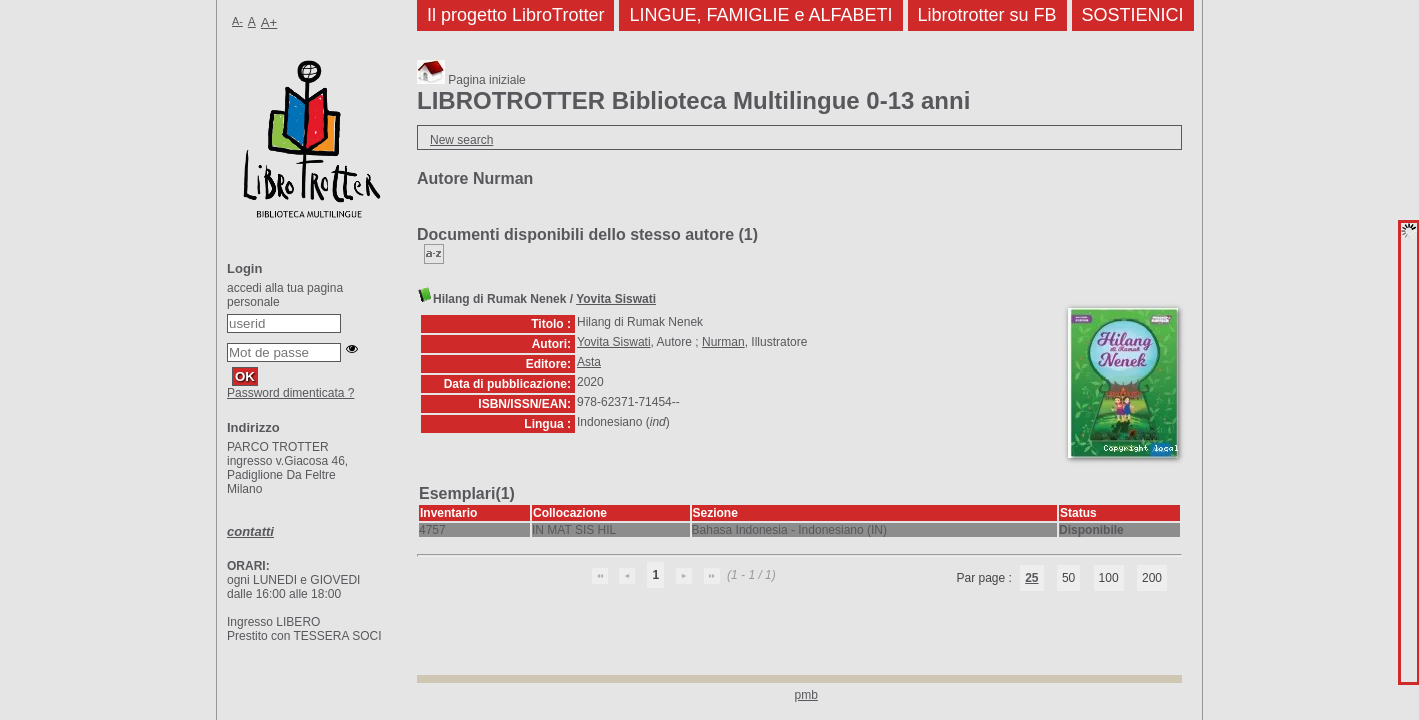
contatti (250, 531)
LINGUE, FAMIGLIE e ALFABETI (760, 15)
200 (1152, 578)
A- (237, 21)
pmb (806, 695)
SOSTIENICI (1133, 15)
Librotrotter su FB (987, 15)
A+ (269, 22)
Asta (589, 362)
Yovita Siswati (616, 299)
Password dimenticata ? (290, 393)
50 (1068, 578)
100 (1109, 578)
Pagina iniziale (471, 80)
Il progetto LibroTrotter (515, 15)
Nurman (723, 342)
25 (1031, 578)
